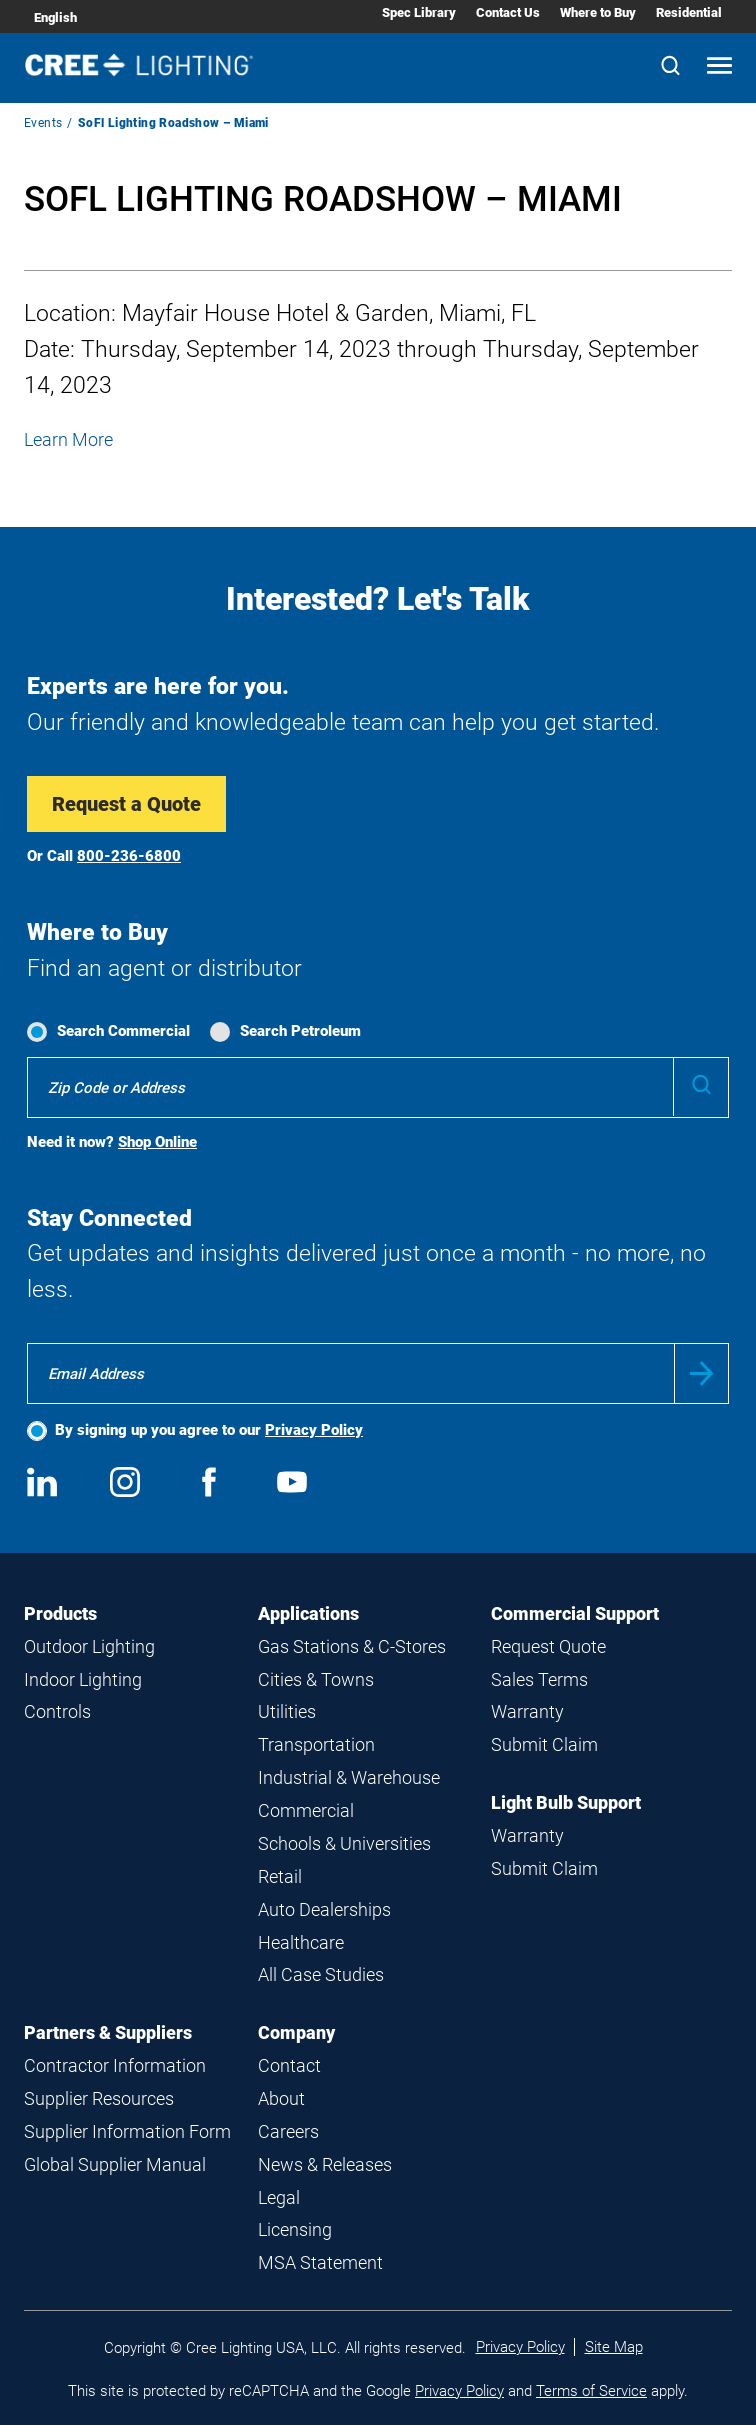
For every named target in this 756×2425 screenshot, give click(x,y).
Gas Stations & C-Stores (352, 1646)
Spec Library (419, 12)
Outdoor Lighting (89, 1646)
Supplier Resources (99, 2098)
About (281, 2098)
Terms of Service (591, 2391)
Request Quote (548, 1646)
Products (60, 1613)
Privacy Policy (314, 1430)
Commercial (306, 1810)
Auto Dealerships (324, 1909)
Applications (308, 1613)
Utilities (287, 1711)
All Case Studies (321, 1974)
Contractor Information (115, 2065)
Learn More (68, 439)
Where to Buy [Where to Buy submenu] (598, 12)
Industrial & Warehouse (349, 1777)
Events (43, 123)
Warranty (527, 1711)
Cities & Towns (316, 1679)
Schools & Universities (344, 1843)
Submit (701, 1373)
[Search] (670, 67)
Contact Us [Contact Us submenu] (508, 12)
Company (296, 2032)
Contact (289, 2065)
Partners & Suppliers (108, 2032)
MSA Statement (320, 2262)
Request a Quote (126, 804)
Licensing (295, 2229)
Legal (279, 2197)
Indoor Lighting (83, 1679)
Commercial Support (575, 1613)
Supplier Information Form (127, 2131)
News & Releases (325, 2164)
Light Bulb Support (566, 1802)
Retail (280, 1876)
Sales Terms (539, 1679)
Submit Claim (544, 1744)
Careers (288, 2131)
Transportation (316, 1744)
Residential (689, 12)
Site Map (614, 2347)
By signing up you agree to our (209, 1430)
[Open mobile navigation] (719, 67)
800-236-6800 (129, 856)
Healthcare (301, 1942)
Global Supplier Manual (115, 2164)
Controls (57, 1711)
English (55, 17)
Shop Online (157, 1142)
